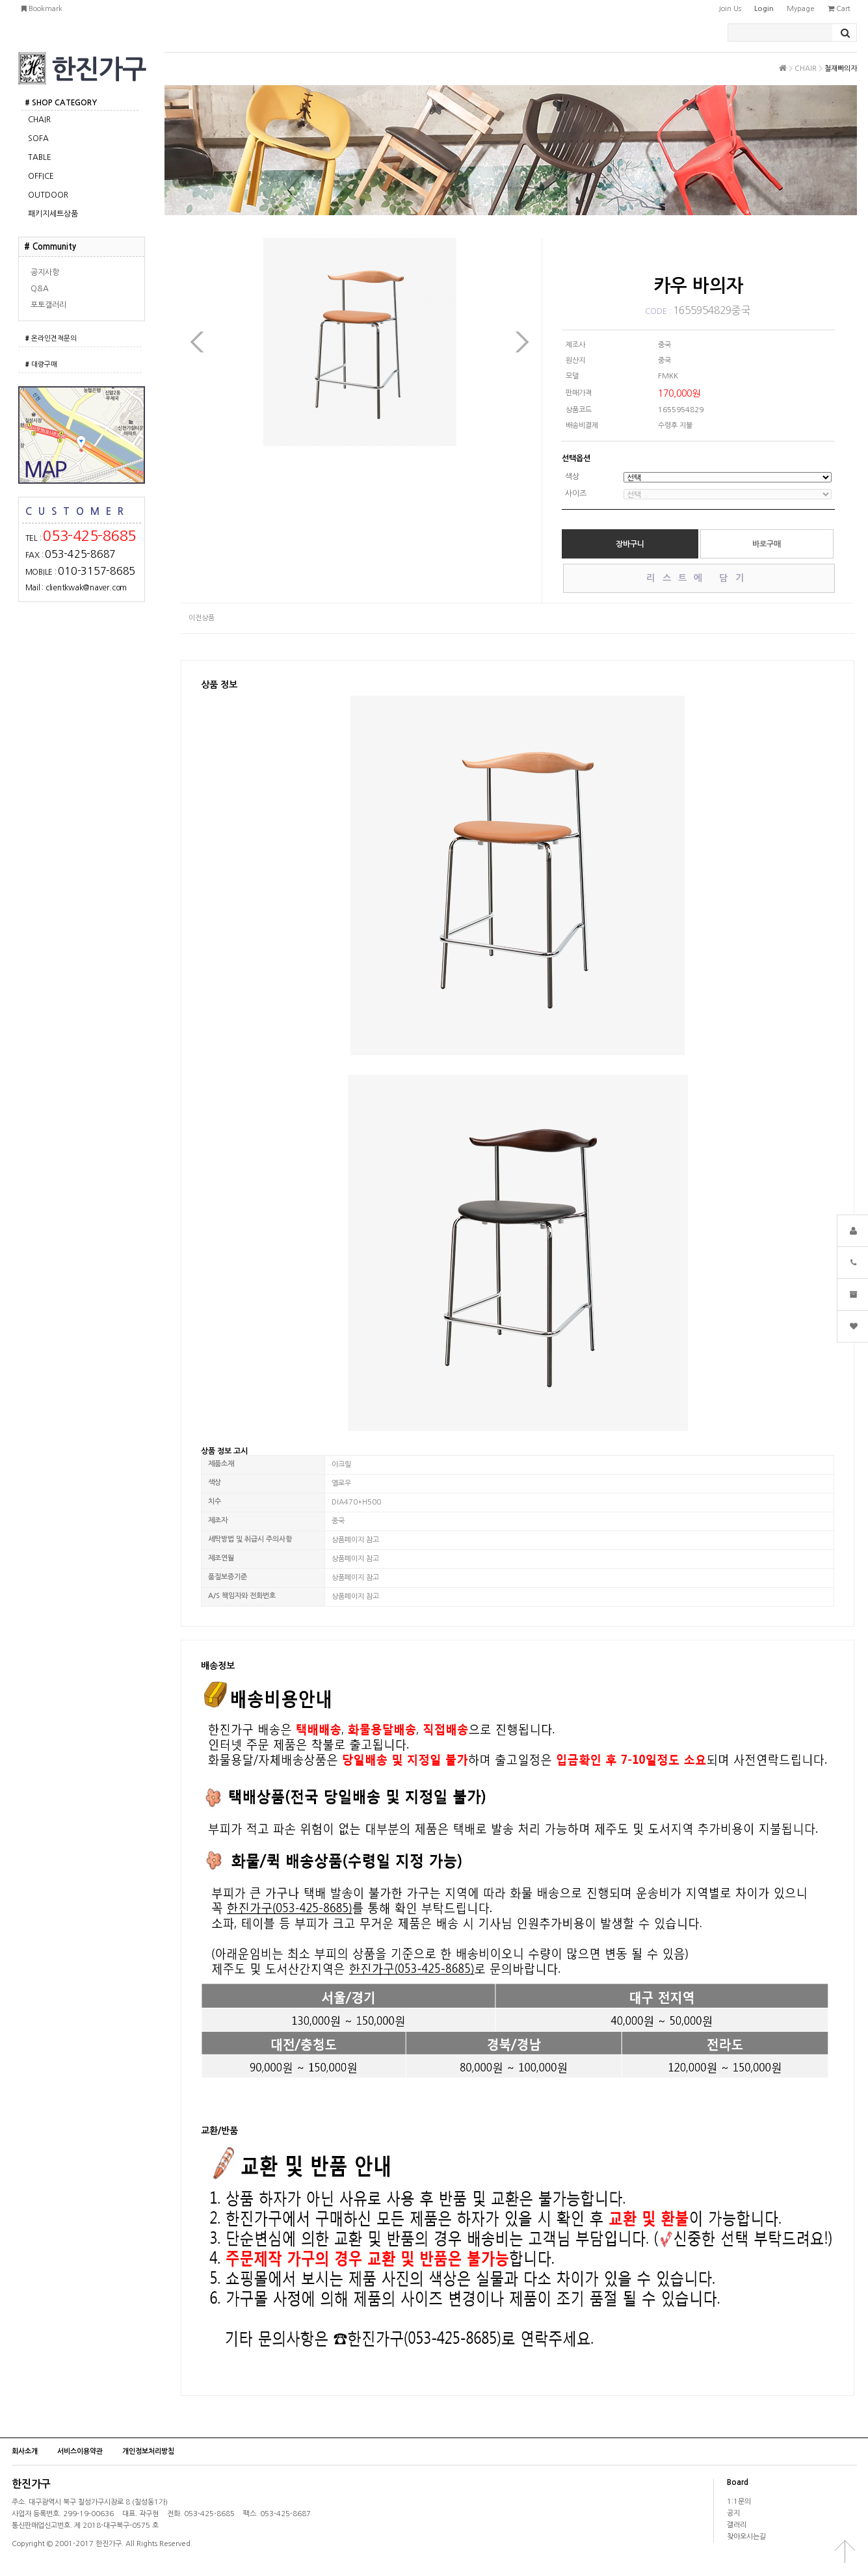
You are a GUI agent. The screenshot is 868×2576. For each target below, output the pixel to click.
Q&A (40, 289)
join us (729, 8)
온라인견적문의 (51, 338)
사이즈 (575, 494)
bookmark (41, 8)
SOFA (38, 138)
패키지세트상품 (53, 214)
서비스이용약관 (80, 2451)
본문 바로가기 (0, 0)
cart (839, 8)
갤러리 (736, 2525)
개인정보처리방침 (148, 2451)
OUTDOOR (48, 195)
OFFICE (41, 176)
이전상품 (202, 618)
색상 (572, 477)
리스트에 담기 (698, 578)
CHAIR (39, 120)
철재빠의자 (840, 68)
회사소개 (25, 2451)
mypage (801, 8)
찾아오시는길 (746, 2536)
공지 (733, 2513)
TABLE (39, 157)
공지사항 (45, 272)
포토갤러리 (48, 305)
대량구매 (41, 364)
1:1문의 (739, 2501)
